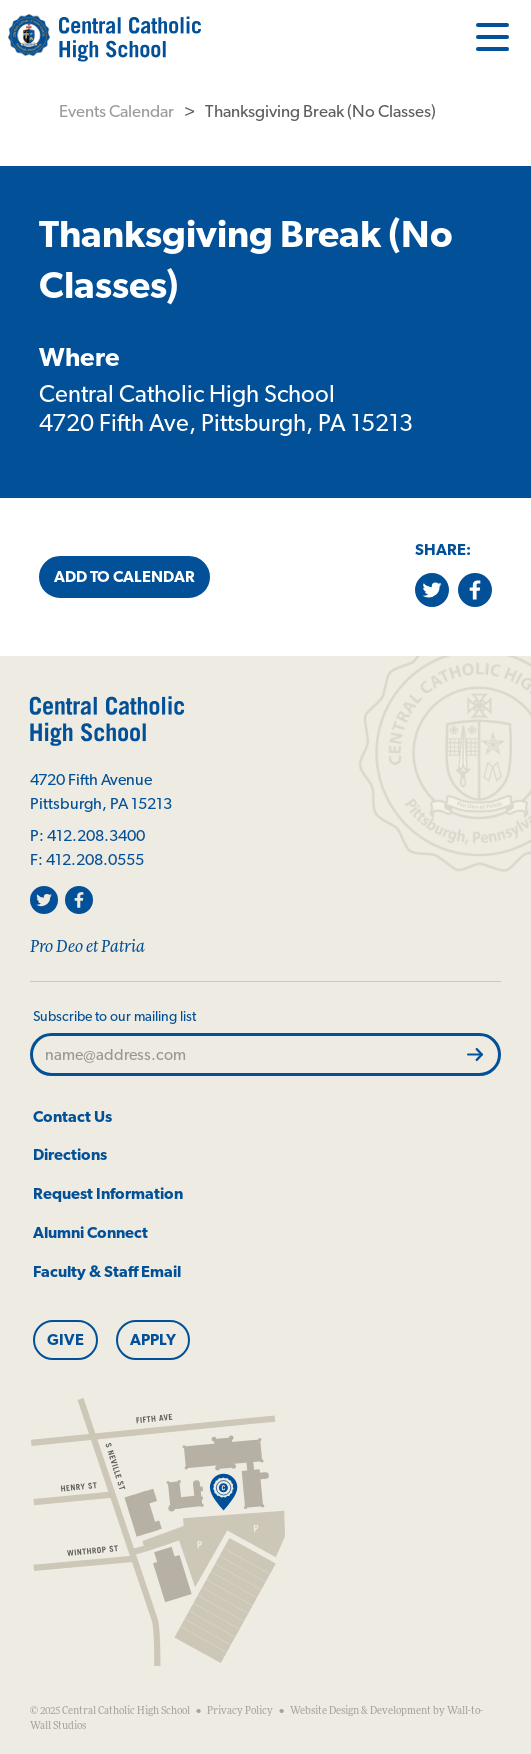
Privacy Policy (240, 1711)
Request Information (108, 1193)
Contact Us (72, 1116)
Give (65, 1339)
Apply (153, 1339)
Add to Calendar (124, 576)
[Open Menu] (492, 35)
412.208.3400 (96, 835)
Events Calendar (116, 111)
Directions (70, 1154)
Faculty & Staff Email (107, 1271)
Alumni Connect (90, 1232)
